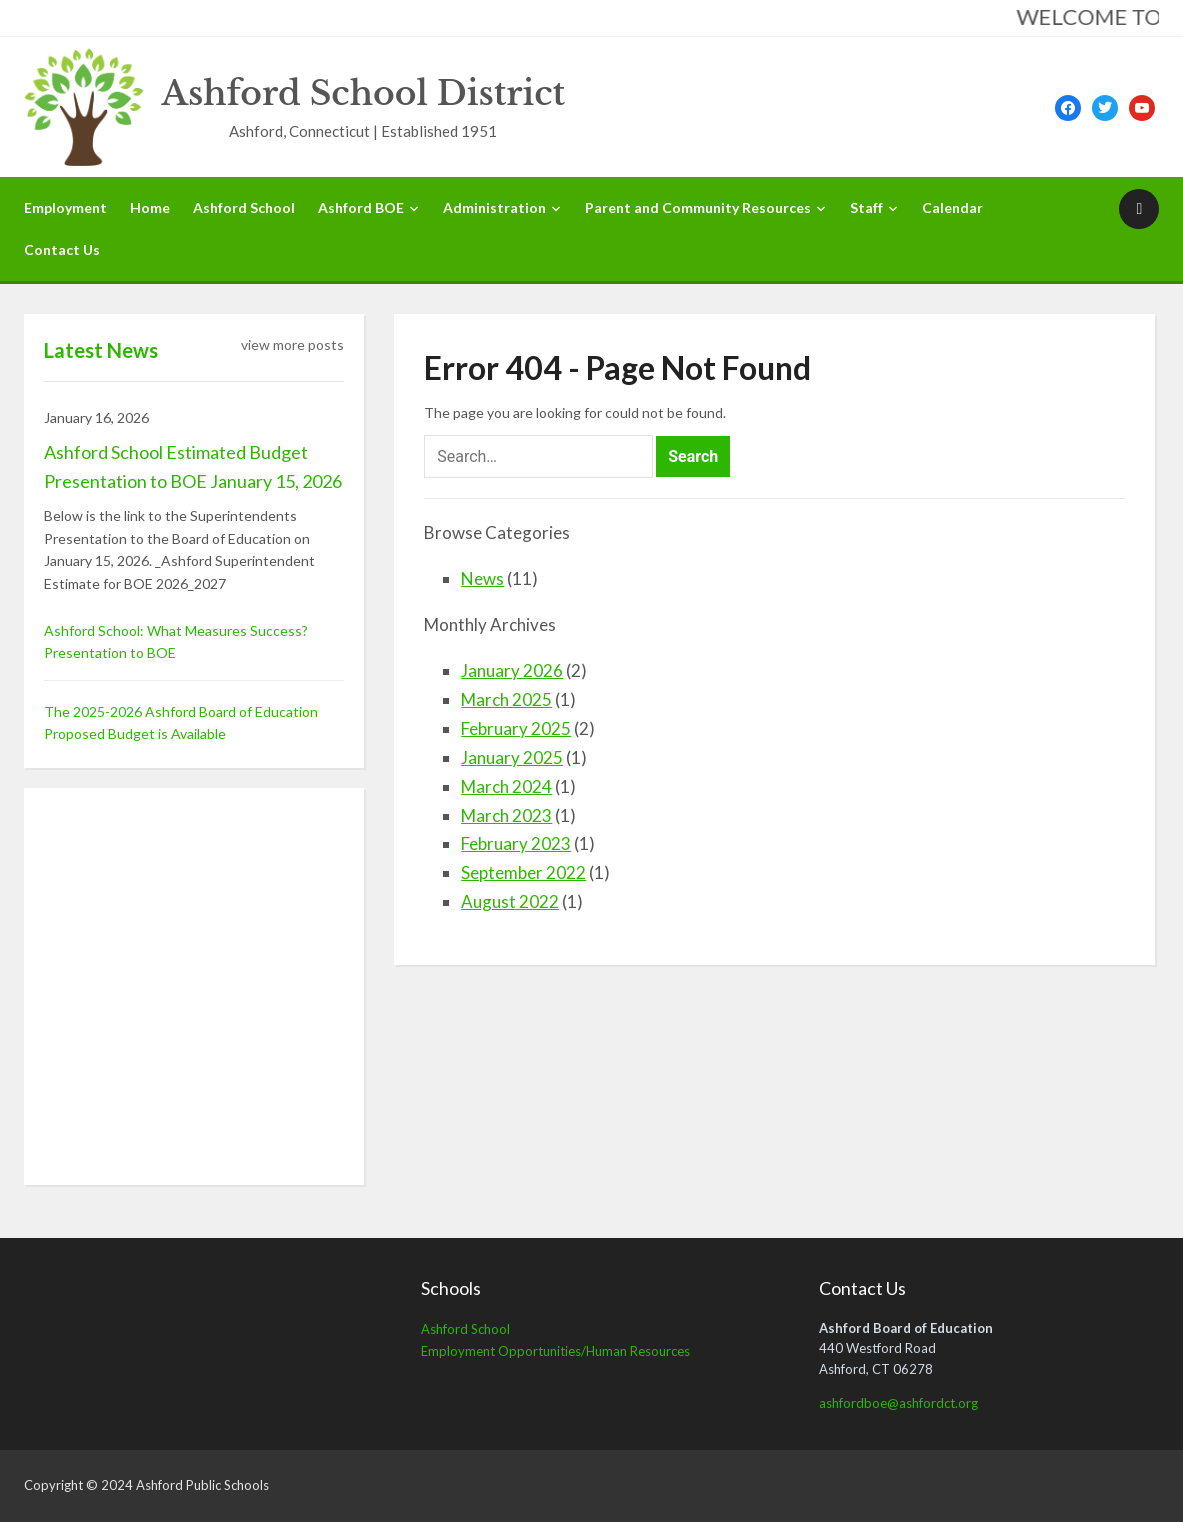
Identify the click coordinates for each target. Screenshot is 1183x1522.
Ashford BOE (361, 207)
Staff (866, 207)
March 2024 (506, 786)
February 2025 (516, 728)
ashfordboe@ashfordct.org (898, 1403)
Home (150, 207)
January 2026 (512, 670)
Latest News (101, 350)
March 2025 (506, 699)
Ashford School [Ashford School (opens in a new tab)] (465, 1329)
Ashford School (244, 207)
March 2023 (506, 815)
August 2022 (510, 901)
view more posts (292, 344)
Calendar (952, 207)
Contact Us (62, 249)
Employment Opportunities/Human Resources (555, 1351)
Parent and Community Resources (698, 207)
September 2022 (523, 872)
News (482, 578)
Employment (65, 207)
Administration (494, 207)
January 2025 (512, 757)
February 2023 (516, 843)
